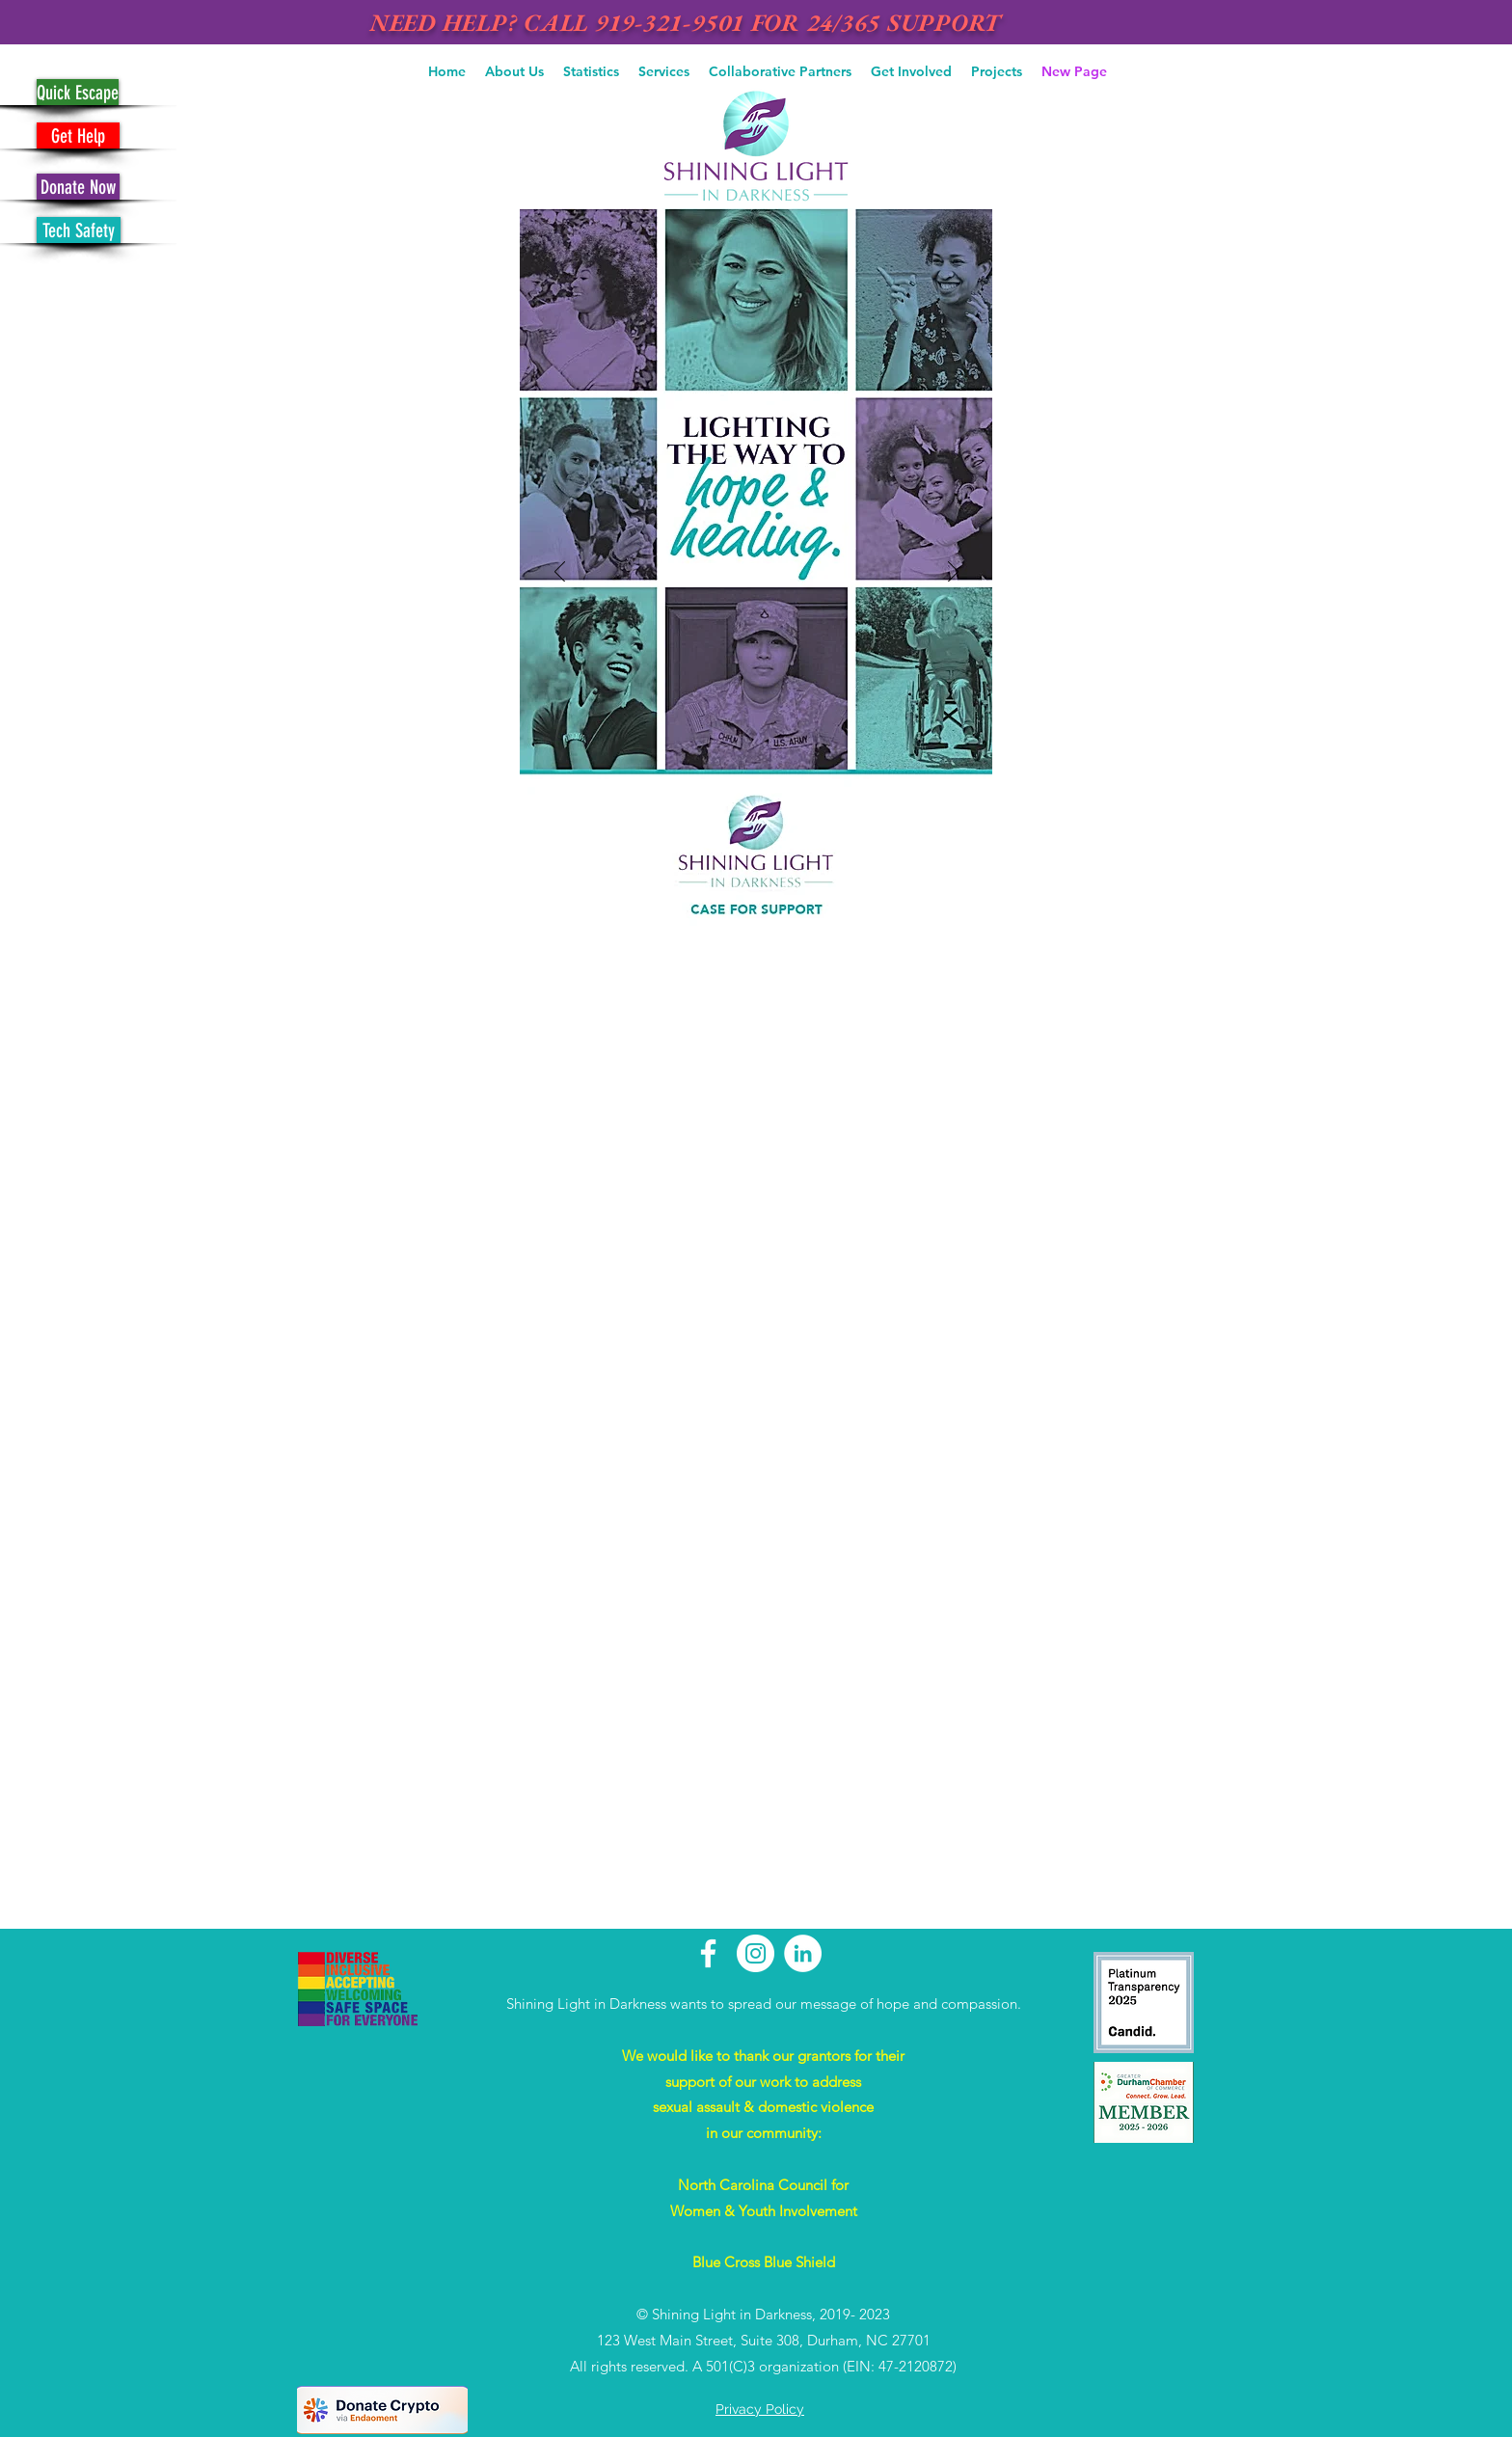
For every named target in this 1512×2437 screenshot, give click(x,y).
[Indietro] (559, 572)
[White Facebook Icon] (708, 1953)
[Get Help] (78, 135)
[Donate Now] (78, 187)
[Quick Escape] (78, 92)
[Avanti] (953, 572)
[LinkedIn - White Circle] (803, 1953)
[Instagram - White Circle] (755, 1953)
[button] (514, 71)
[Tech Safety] (79, 230)
